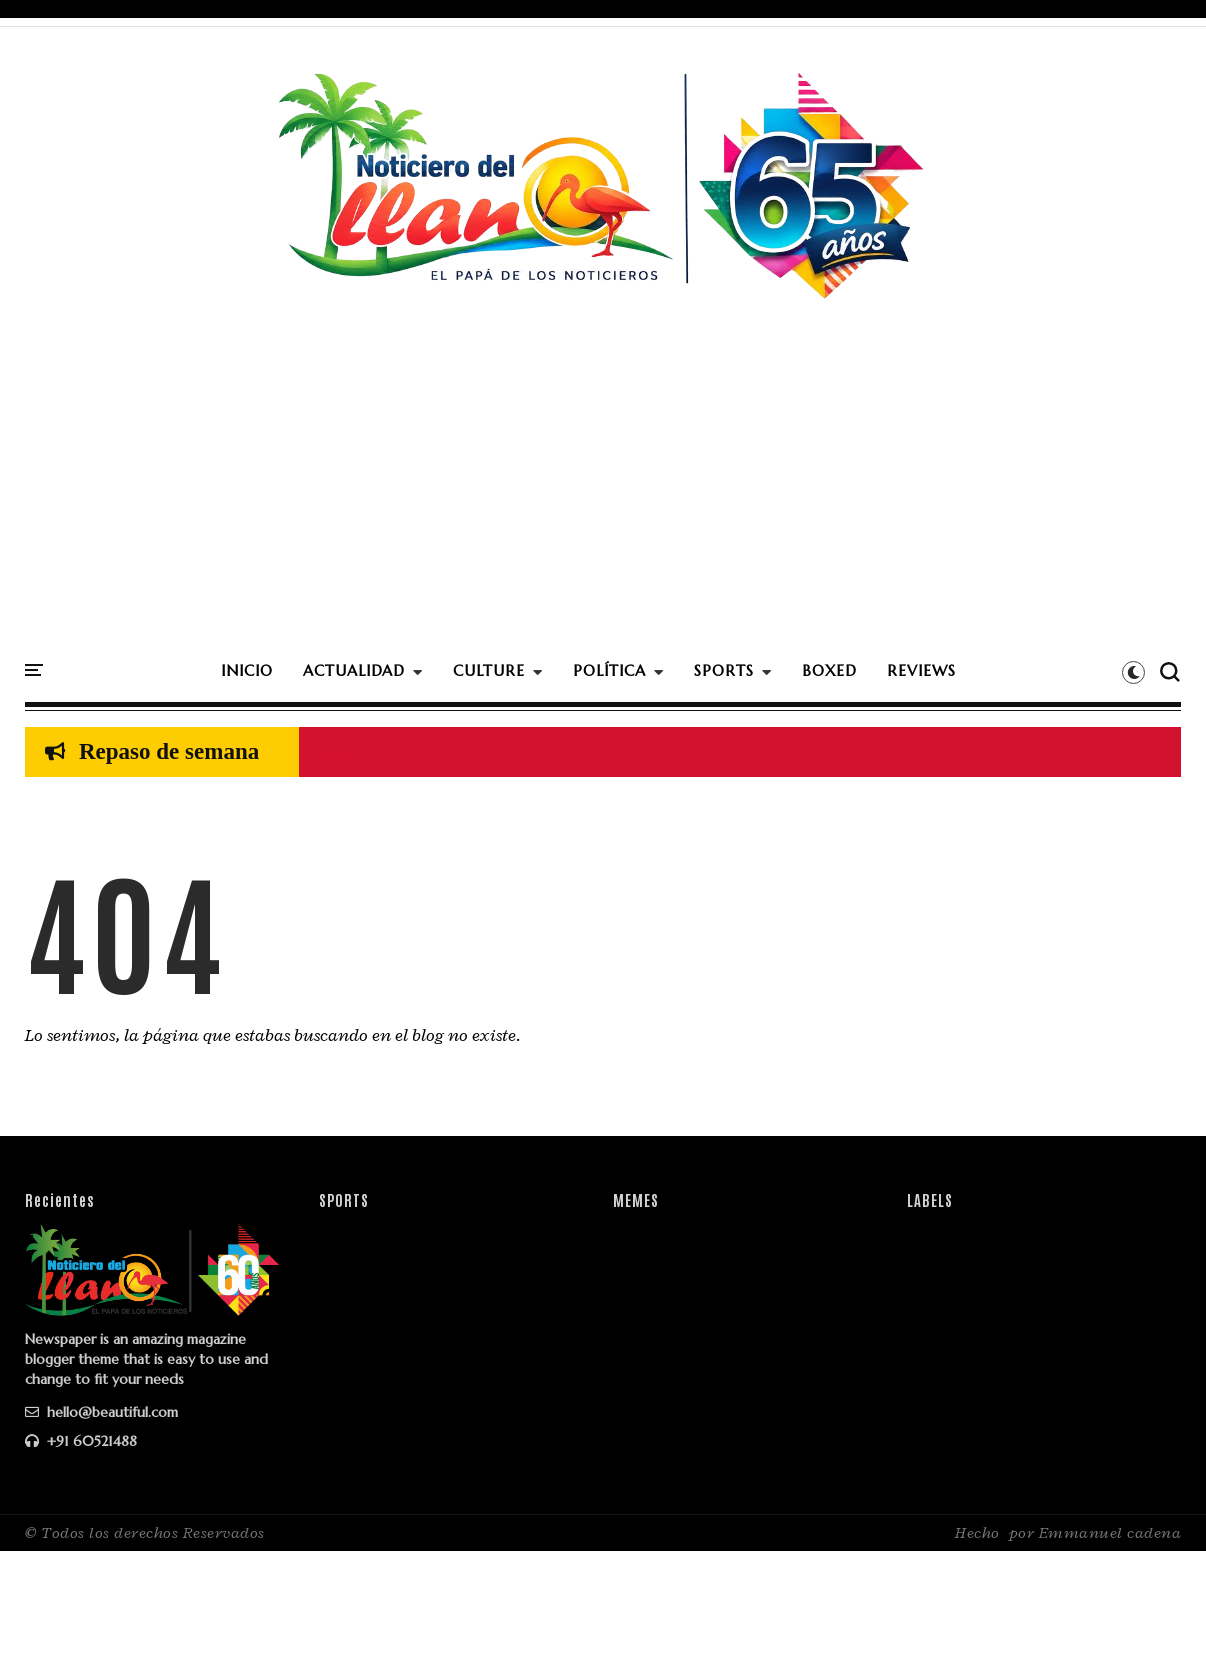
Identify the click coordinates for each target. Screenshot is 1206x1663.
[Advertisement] (603, 499)
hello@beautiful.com (101, 1412)
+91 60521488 (81, 1441)
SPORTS (724, 670)
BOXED (829, 670)
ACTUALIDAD (354, 670)
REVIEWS (921, 670)
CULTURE (489, 670)
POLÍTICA (609, 670)
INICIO (247, 670)
